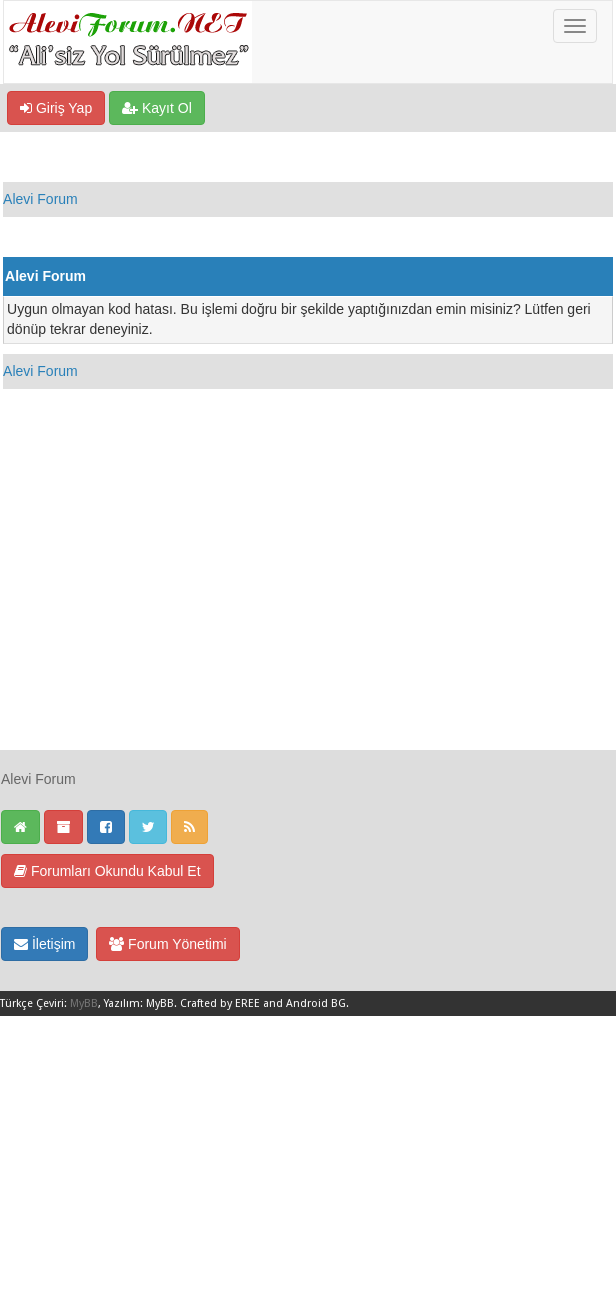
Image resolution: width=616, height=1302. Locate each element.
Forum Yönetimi (167, 944)
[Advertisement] (308, 609)
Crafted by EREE (220, 1003)
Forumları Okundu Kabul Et (107, 871)
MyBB (84, 1003)
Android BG (316, 1003)
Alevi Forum (40, 199)
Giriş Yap (56, 108)
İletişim (44, 944)
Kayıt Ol (157, 108)
